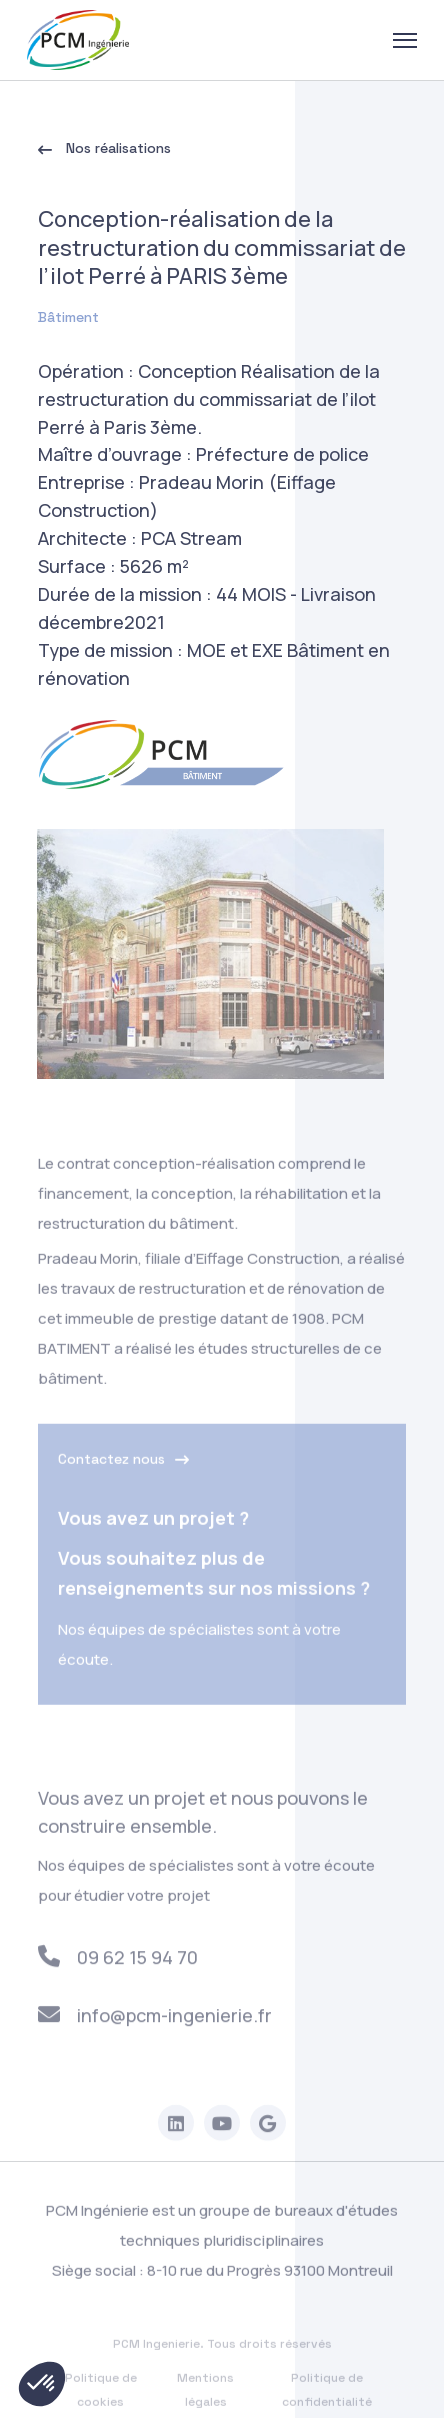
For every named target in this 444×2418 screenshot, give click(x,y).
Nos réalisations (104, 150)
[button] (42, 2384)
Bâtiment (68, 319)
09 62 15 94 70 (118, 1964)
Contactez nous (123, 1467)
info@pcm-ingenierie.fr (155, 2022)
